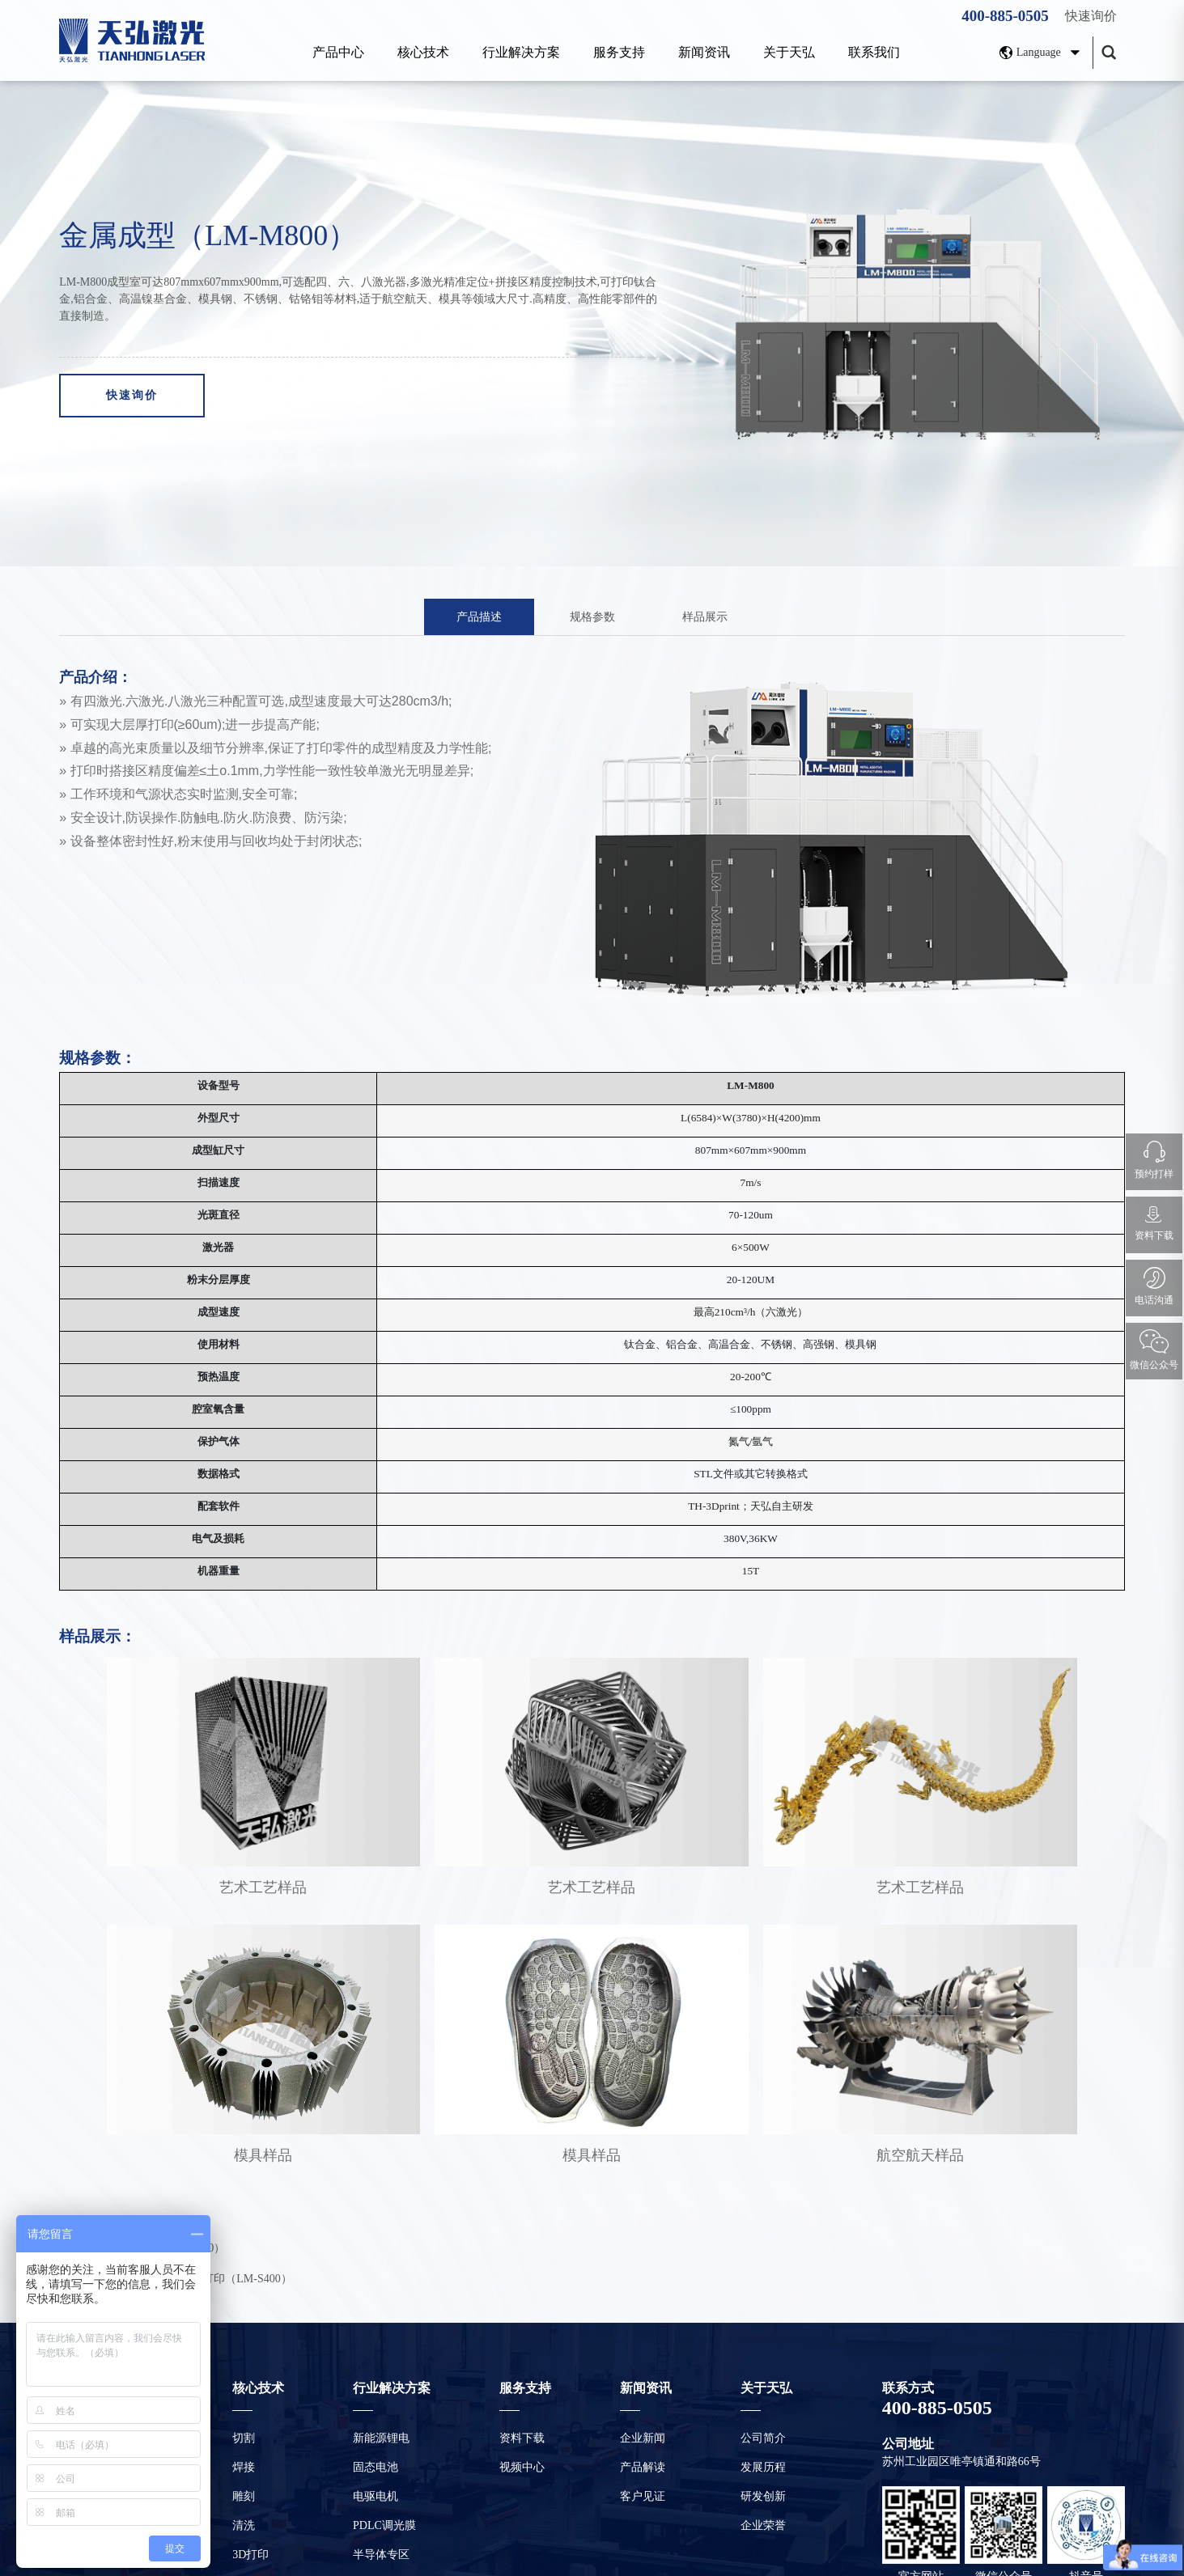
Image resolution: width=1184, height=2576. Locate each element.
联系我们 (874, 52)
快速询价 (1091, 16)
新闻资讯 (704, 52)
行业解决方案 (521, 52)
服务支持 (619, 52)
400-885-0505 (1005, 15)
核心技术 (423, 52)
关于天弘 (789, 52)
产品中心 (338, 52)
